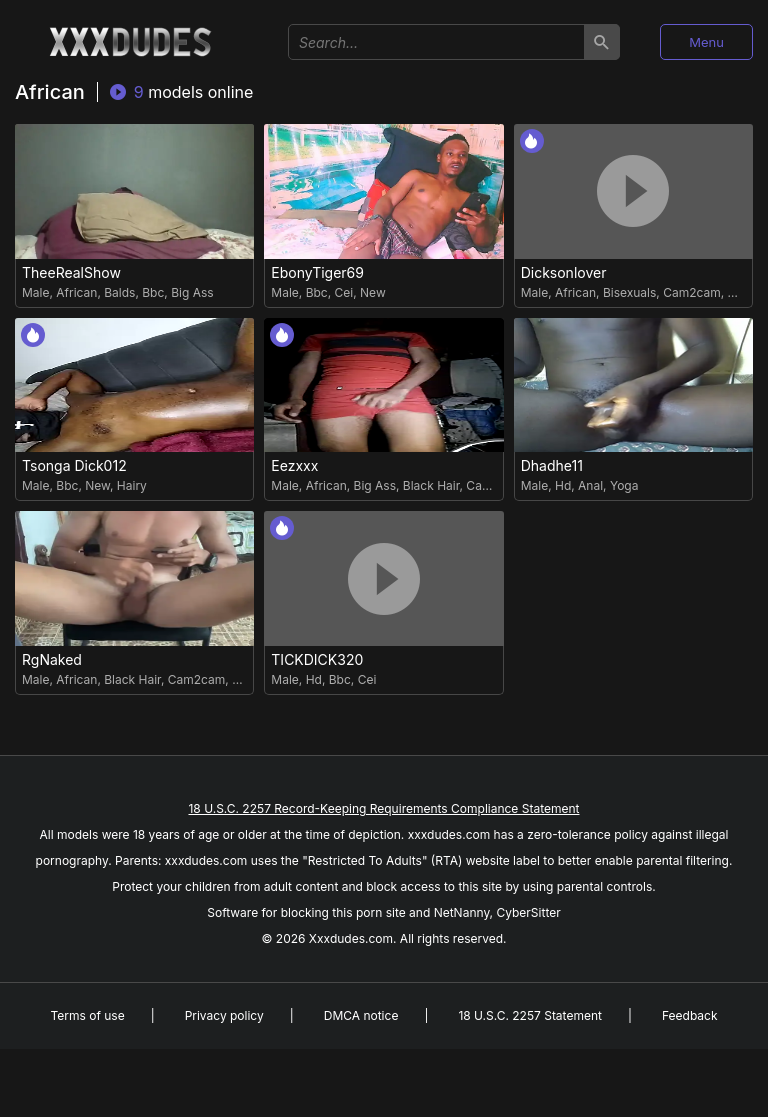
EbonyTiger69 (317, 273)
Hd (563, 485)
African (76, 292)
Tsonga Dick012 (74, 466)
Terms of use (87, 1015)
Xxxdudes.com (351, 938)
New (373, 292)
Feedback (690, 1015)
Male (35, 292)
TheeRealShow (71, 273)
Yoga (624, 485)
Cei (344, 292)
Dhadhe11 (552, 466)
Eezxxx (294, 466)
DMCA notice (361, 1015)
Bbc (153, 292)
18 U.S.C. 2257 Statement (530, 1015)
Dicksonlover (564, 273)
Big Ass (192, 292)
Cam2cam (692, 292)
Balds (119, 292)
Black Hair (431, 485)
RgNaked (52, 660)
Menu (706, 42)
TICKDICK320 (317, 660)
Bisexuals (629, 292)
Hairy (132, 485)
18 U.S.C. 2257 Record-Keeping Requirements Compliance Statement (383, 808)
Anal (590, 485)
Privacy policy (224, 1015)
